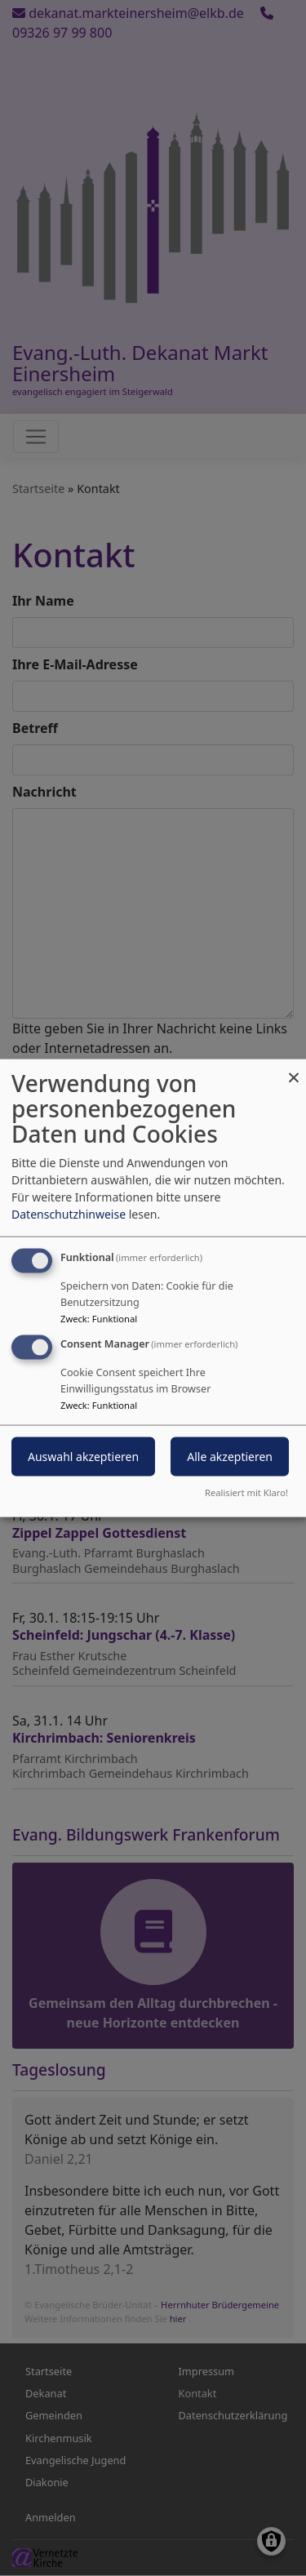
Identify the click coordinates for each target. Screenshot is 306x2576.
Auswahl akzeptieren (83, 1456)
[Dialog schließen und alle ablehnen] (294, 1069)
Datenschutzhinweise (68, 1214)
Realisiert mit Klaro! (246, 1492)
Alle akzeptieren (230, 1456)
